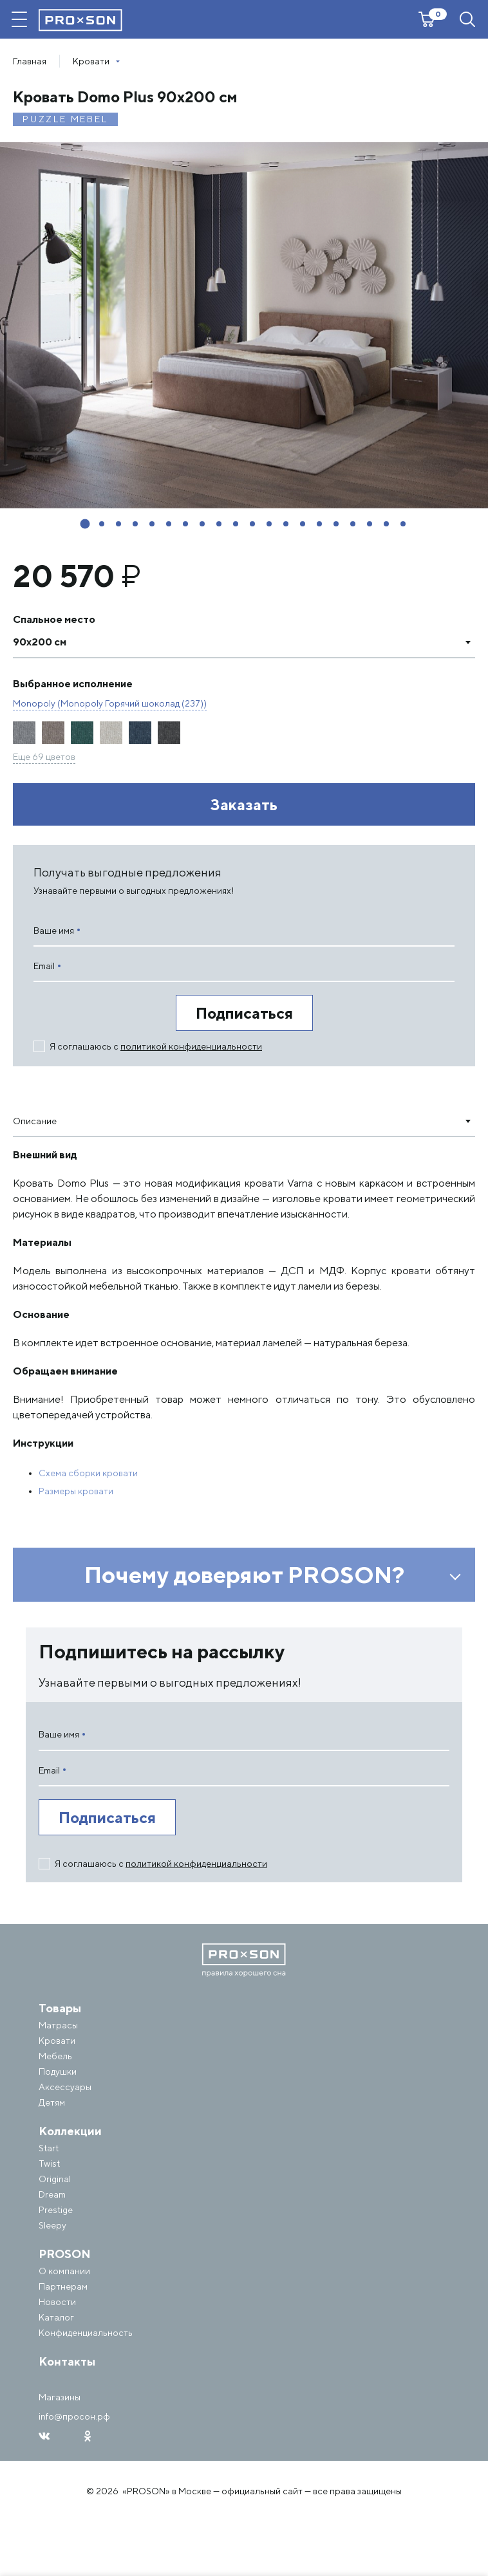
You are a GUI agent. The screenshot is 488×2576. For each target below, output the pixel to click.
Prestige (56, 2209)
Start (49, 2148)
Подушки (58, 2071)
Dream (52, 2194)
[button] (85, 524)
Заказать (244, 804)
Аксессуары (65, 2086)
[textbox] (231, 642)
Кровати (57, 2040)
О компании (64, 2270)
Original (55, 2178)
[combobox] (244, 642)
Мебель (55, 2056)
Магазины (59, 2397)
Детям (52, 2102)
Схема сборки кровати (88, 1473)
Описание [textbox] (35, 1121)
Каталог (56, 2317)
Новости (57, 2301)
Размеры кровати (76, 1491)
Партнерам (63, 2286)
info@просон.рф (74, 2416)
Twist (49, 2163)
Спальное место (54, 619)
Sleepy (52, 2225)
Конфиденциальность (86, 2332)
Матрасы (58, 2025)
